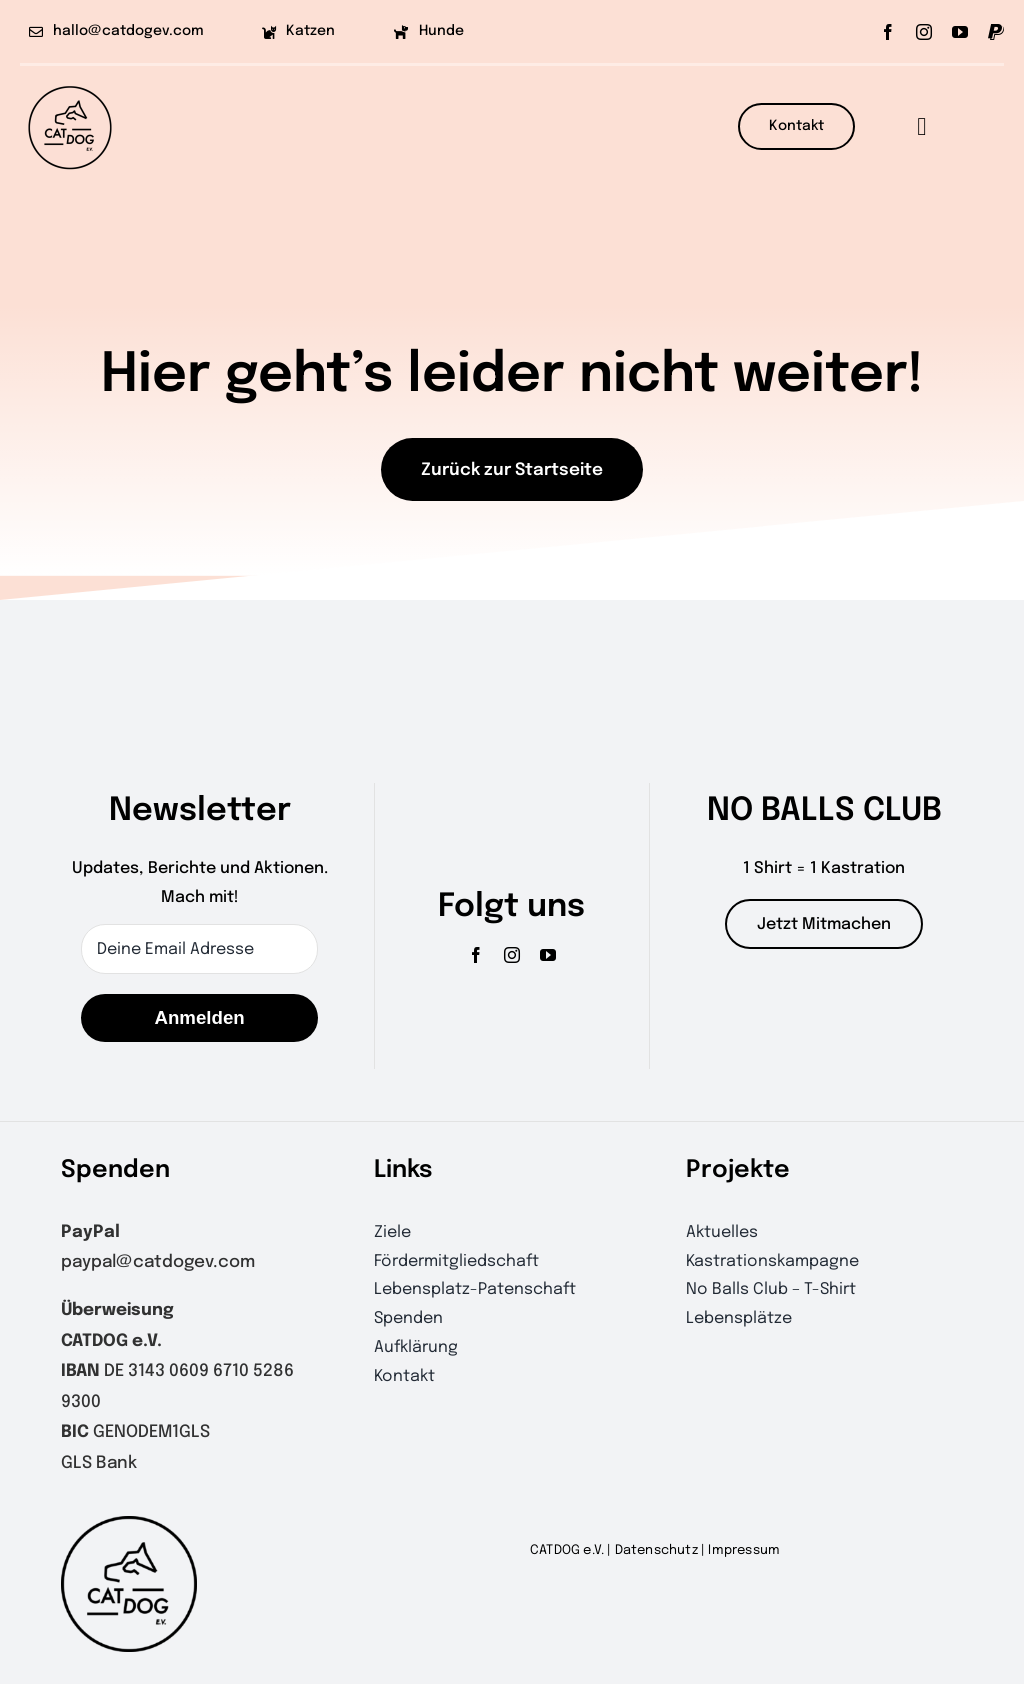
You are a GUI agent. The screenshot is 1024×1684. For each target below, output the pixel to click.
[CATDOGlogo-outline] (70, 84)
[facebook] (888, 32)
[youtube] (960, 32)
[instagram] (924, 32)
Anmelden (199, 1017)
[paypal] (996, 32)
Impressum (744, 1550)
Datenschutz (656, 1550)
